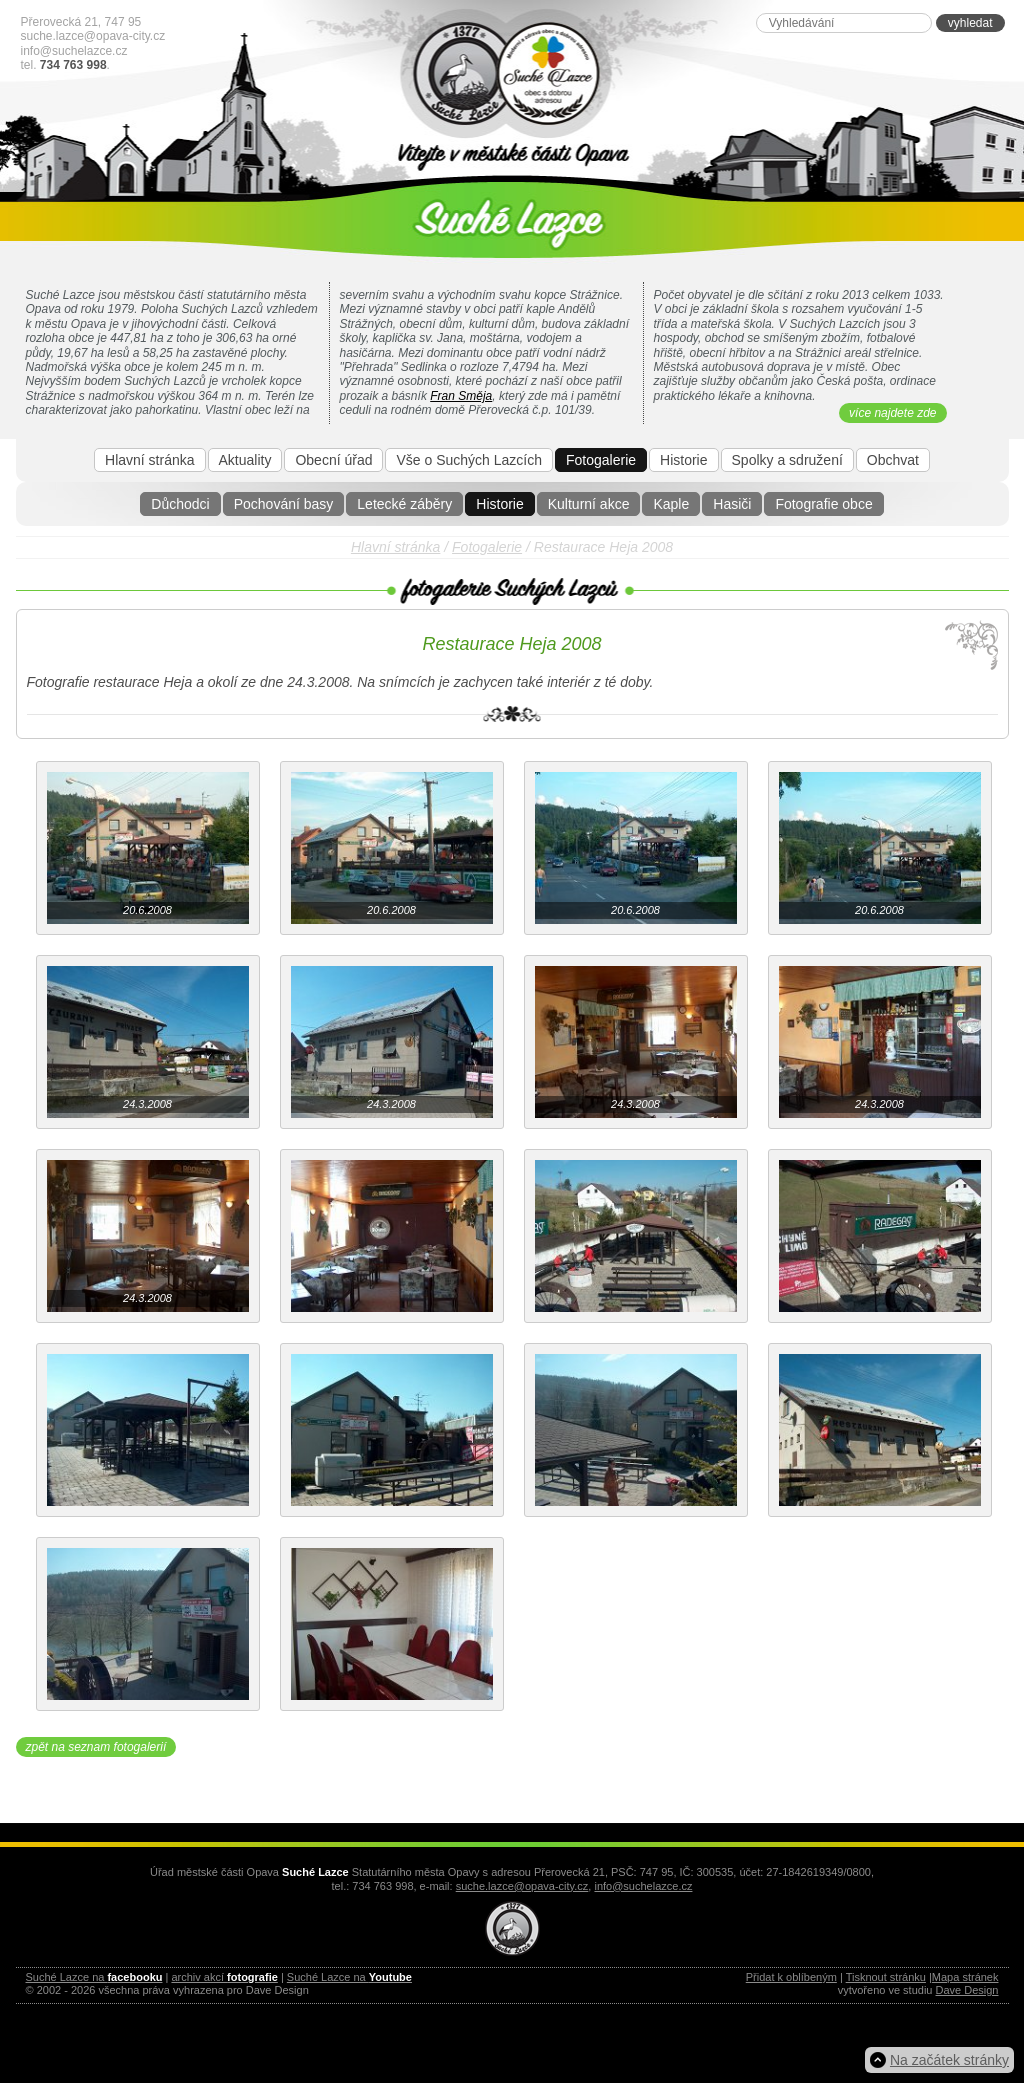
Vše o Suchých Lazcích (469, 460)
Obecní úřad (333, 460)
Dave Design (967, 1990)
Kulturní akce (589, 504)
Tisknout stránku (886, 1977)
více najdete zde (892, 413)
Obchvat (893, 460)
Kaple (671, 504)
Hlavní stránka (149, 460)
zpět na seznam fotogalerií (96, 1747)
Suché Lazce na (94, 1977)
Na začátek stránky (949, 2060)
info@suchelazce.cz (74, 51)
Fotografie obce (823, 504)
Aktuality (245, 460)
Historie (499, 504)
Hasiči (732, 504)
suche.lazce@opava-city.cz (93, 36)
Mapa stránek (965, 1977)
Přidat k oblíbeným (791, 1977)
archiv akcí (224, 1977)
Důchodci (180, 504)
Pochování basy (284, 504)
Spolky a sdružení (787, 460)
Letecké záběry (404, 504)
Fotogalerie (601, 460)
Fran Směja (461, 396)
